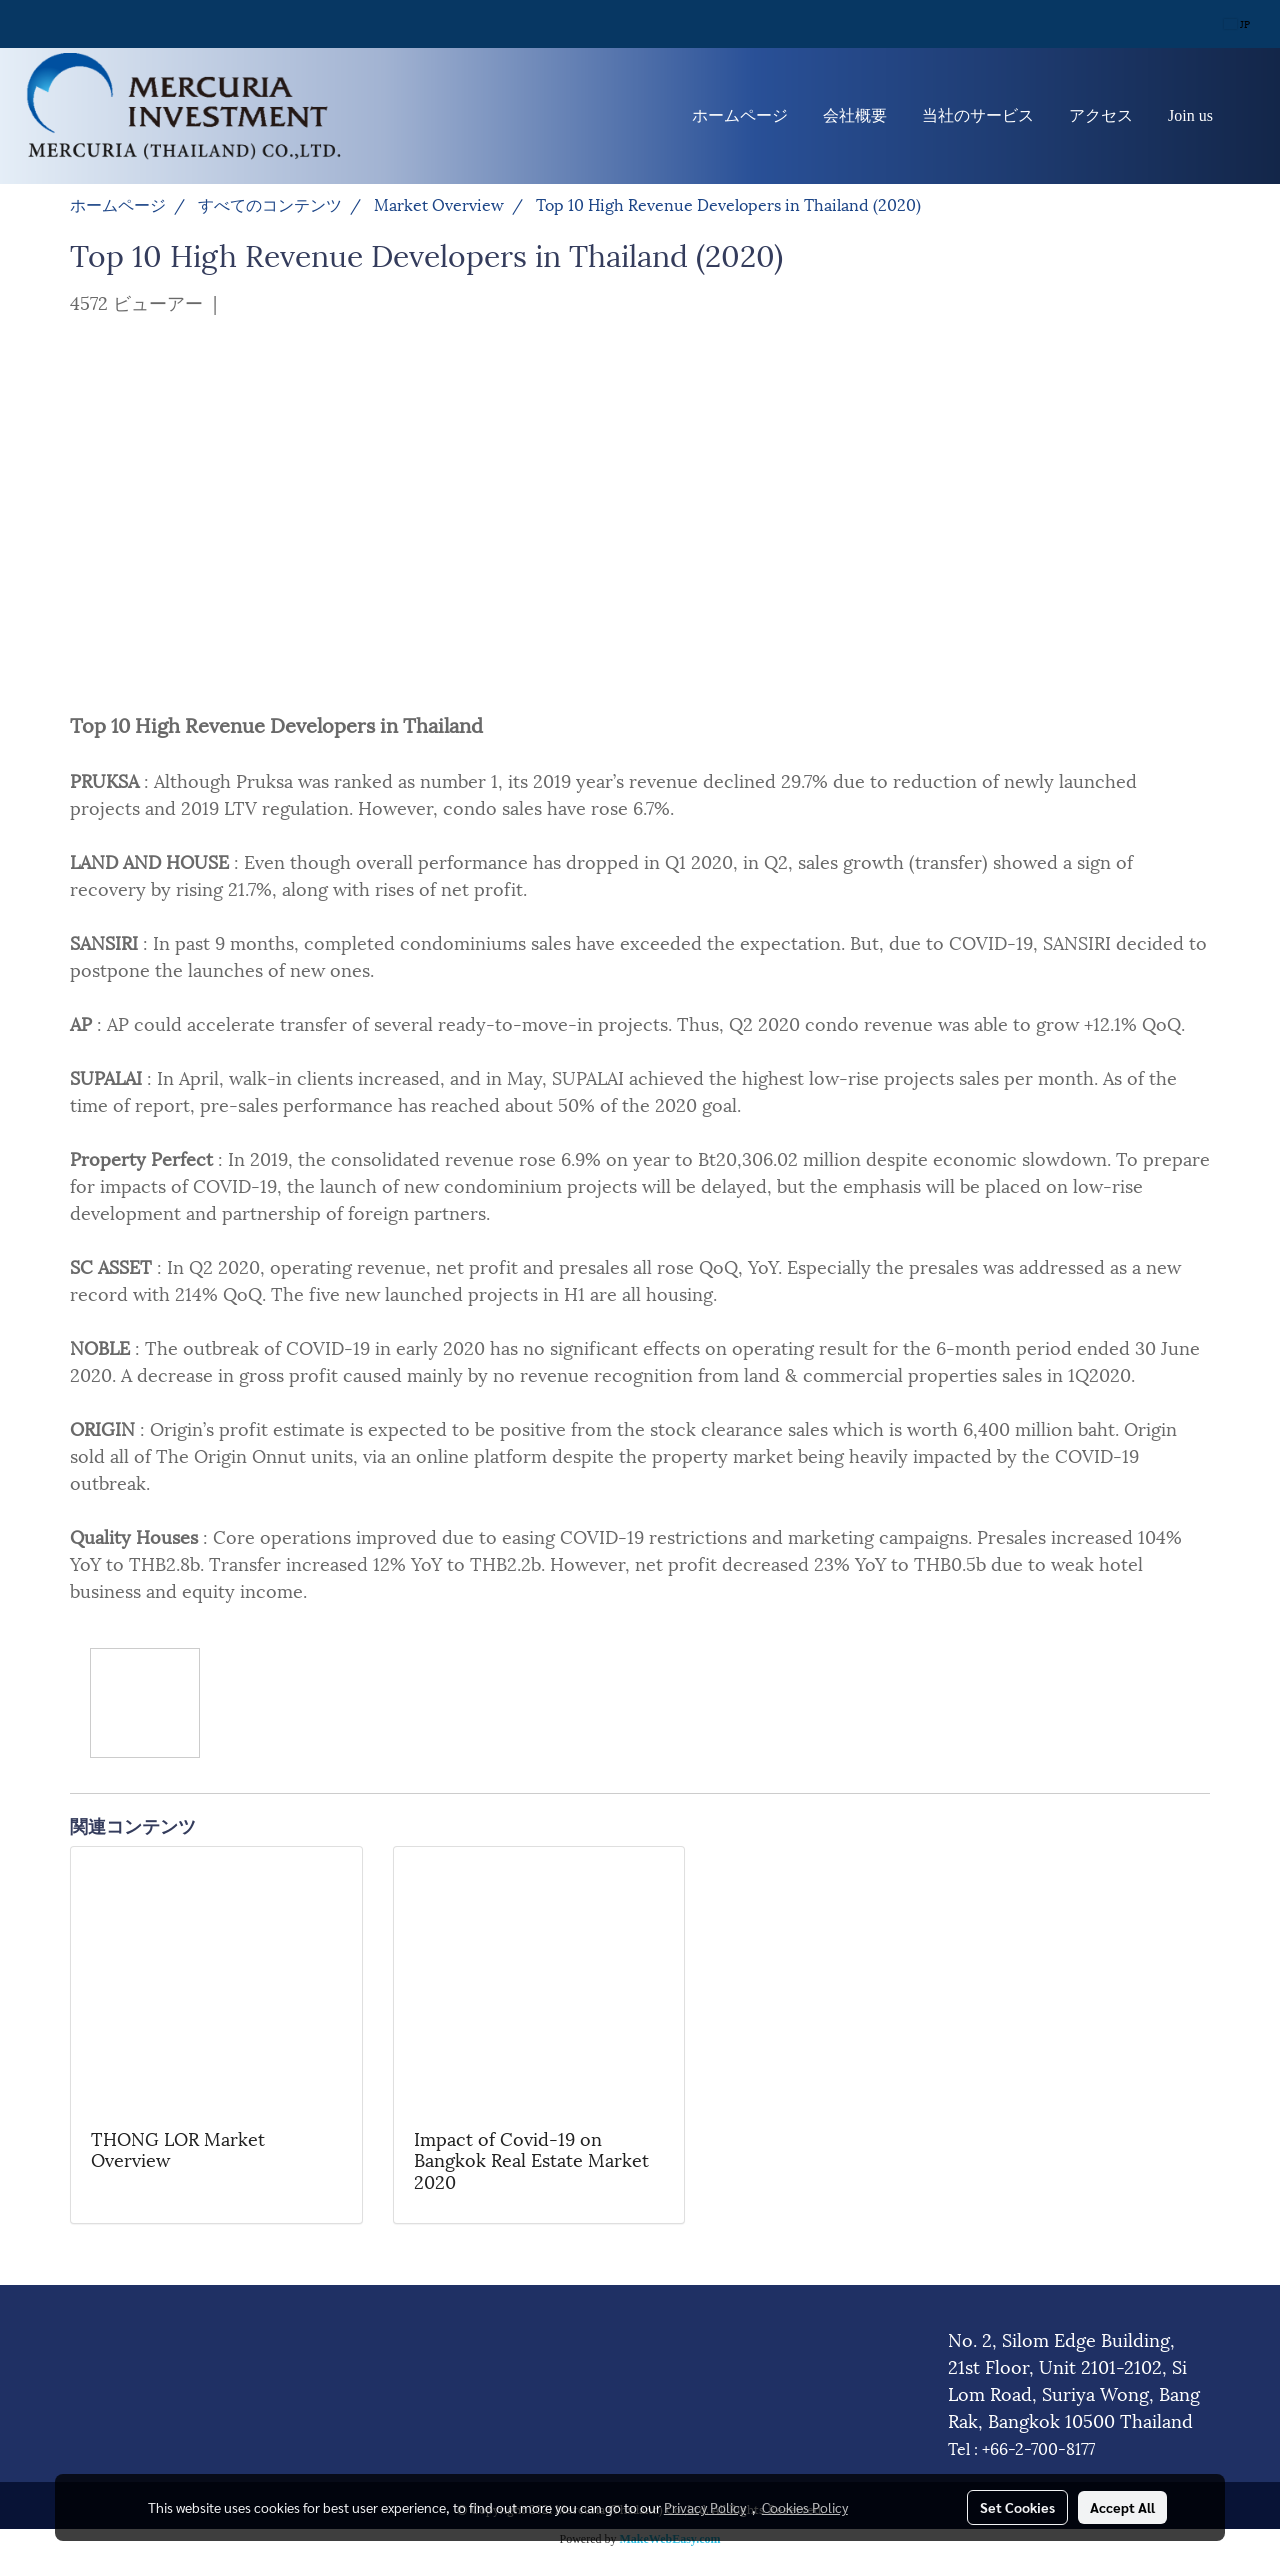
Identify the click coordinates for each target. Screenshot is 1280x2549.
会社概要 (855, 115)
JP (1237, 23)
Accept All (1122, 2507)
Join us (1190, 115)
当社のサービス (978, 115)
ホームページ (740, 115)
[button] (1249, 116)
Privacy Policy (705, 2507)
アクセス (1101, 115)
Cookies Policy (805, 2507)
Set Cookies (1017, 2507)
